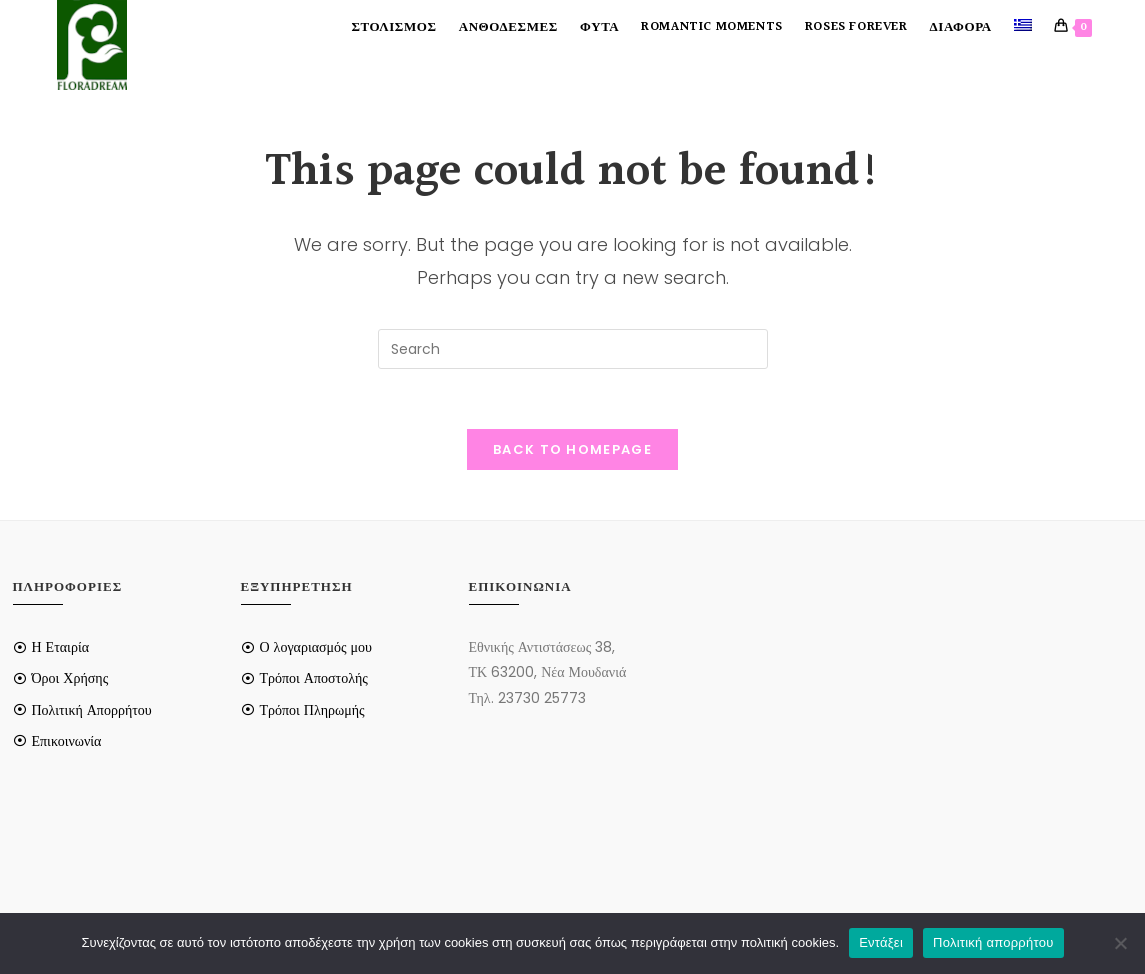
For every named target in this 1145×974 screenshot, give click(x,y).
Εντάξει (881, 942)
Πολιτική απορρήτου (993, 942)
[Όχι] (1120, 943)
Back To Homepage (572, 449)
